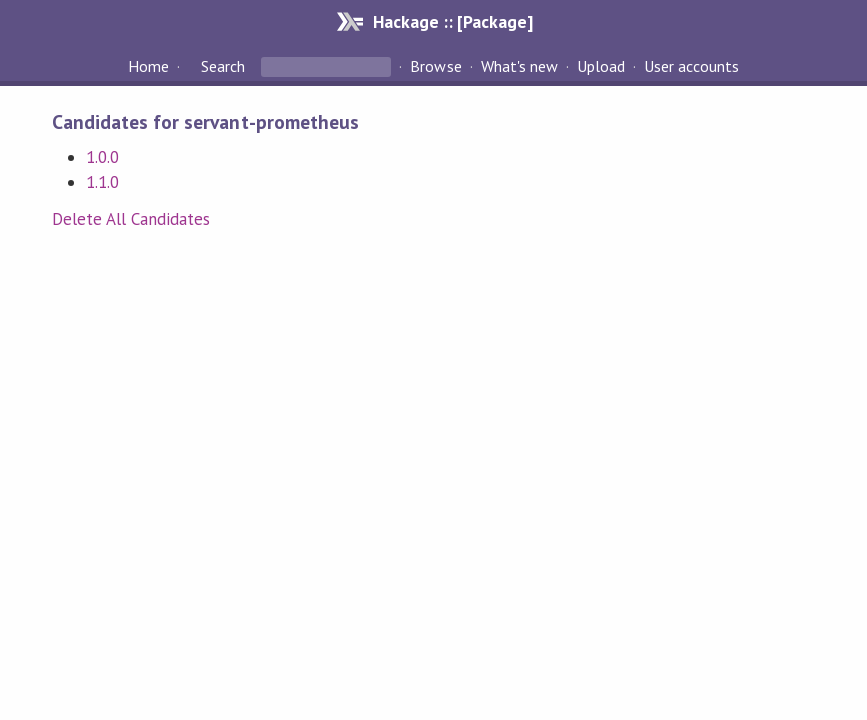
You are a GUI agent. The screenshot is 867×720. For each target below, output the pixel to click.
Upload (601, 66)
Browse (435, 66)
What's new (519, 66)
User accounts (691, 66)
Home (148, 66)
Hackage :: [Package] (453, 21)
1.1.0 (102, 182)
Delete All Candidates (131, 219)
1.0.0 (102, 157)
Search (223, 66)
